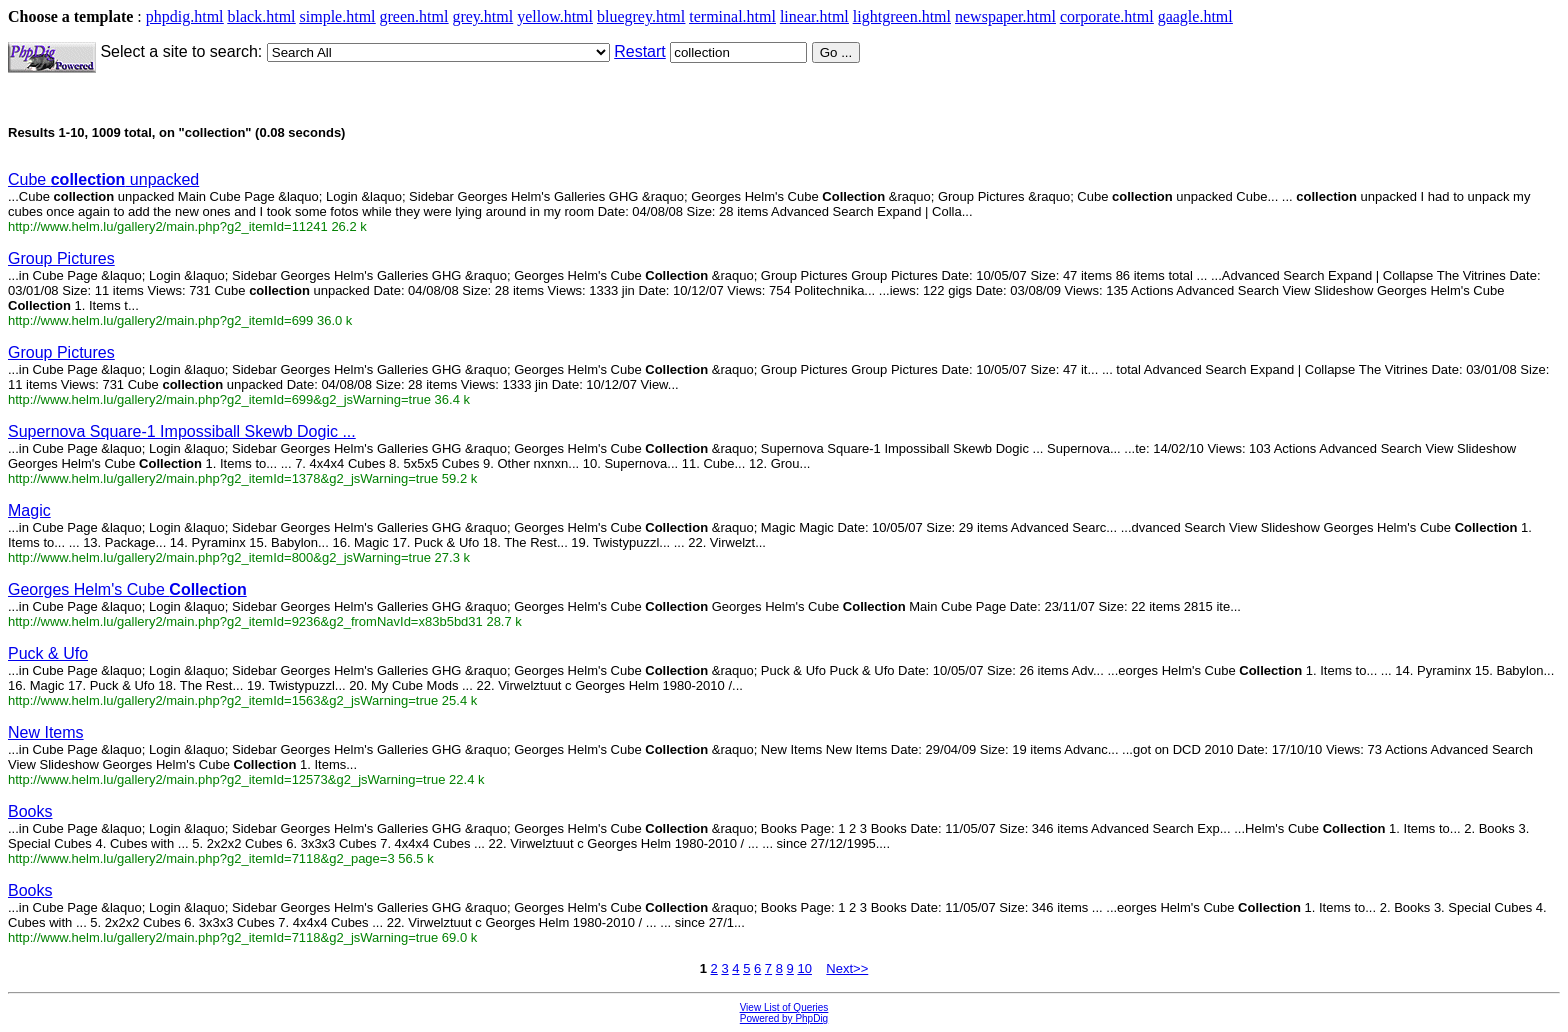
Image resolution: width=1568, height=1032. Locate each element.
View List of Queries (784, 1007)
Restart (640, 51)
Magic (29, 510)
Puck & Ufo (48, 653)
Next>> (847, 968)
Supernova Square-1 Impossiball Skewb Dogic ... (182, 431)
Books (30, 811)
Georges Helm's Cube (127, 589)
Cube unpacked (103, 179)
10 (804, 968)
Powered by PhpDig (784, 1018)
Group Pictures (61, 258)
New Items (46, 732)
